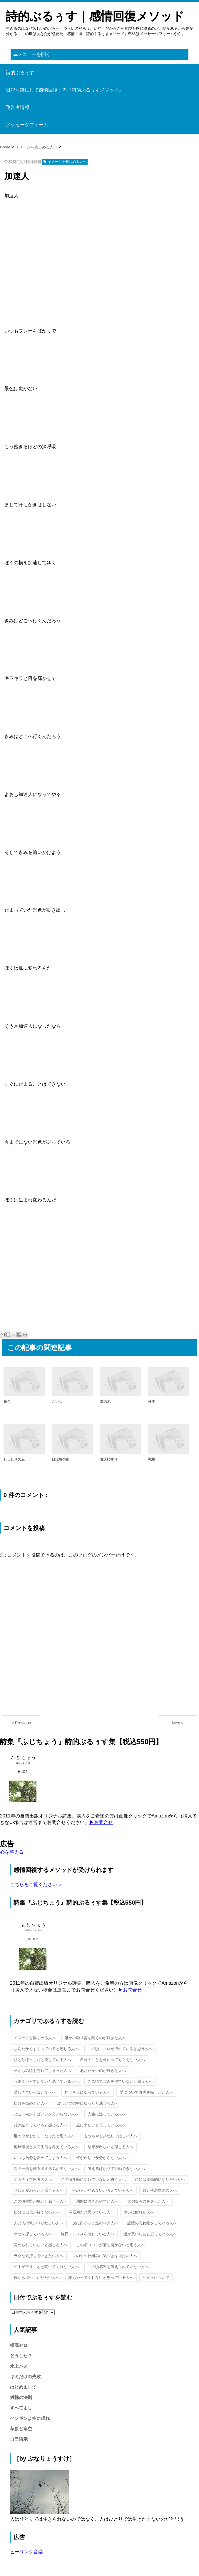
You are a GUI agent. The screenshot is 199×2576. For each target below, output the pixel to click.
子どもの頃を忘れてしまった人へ (42, 2070)
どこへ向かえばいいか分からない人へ (46, 2114)
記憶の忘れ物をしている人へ (152, 2223)
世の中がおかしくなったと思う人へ (44, 2136)
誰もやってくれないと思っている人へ (100, 2277)
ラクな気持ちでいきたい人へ (38, 2256)
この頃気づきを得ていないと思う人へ (120, 2081)
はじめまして (23, 2387)
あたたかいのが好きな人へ (103, 2070)
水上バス (19, 2366)
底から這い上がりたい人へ (37, 2277)
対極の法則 (21, 2397)
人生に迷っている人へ (107, 2114)
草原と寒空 (21, 2428)
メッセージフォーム (27, 124)
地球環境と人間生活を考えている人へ (46, 2147)
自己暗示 (19, 2439)
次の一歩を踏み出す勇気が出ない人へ (46, 2168)
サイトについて (156, 2277)
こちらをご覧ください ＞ (36, 1884)
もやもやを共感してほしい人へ (110, 2136)
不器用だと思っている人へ (91, 2212)
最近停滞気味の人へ (160, 2190)
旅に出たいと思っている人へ (101, 2125)
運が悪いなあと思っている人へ (150, 2234)
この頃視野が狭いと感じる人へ (40, 2201)
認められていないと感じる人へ (40, 2245)
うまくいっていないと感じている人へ (46, 2081)
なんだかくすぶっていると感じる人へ (46, 2049)
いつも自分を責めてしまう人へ (40, 2158)
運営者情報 (17, 107)
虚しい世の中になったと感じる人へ (87, 2103)
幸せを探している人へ (33, 2234)
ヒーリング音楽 (26, 2551)
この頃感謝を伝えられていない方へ (118, 2266)
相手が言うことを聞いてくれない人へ (46, 2266)
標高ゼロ (19, 2345)
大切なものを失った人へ (148, 2201)
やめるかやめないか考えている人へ (102, 2190)
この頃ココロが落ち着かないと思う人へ (110, 2245)
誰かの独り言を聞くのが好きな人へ (95, 2038)
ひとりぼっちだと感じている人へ (42, 2059)
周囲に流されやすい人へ (97, 2201)
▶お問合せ (101, 1822)
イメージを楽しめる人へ (35, 2038)
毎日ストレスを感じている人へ (87, 2234)
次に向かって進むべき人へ (95, 2223)
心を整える (12, 1852)
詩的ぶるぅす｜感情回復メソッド (95, 16)
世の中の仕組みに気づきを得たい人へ (104, 2256)
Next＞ (178, 1723)
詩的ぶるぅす (20, 72)
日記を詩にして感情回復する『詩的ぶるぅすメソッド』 (64, 89)
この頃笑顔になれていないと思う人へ (93, 2179)
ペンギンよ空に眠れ (30, 2418)
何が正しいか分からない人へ (101, 2158)
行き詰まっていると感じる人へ (40, 2125)
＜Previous (21, 1723)
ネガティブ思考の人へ (33, 2179)
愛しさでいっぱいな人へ (35, 2092)
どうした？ (21, 2355)
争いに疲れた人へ (138, 2212)
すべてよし (21, 2407)
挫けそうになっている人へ (88, 2092)
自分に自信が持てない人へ (37, 2212)
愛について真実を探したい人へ (146, 2092)
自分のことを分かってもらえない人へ (112, 2059)
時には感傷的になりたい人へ (160, 2179)
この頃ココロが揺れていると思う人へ (120, 2049)
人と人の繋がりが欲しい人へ (38, 2223)
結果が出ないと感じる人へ (110, 2147)
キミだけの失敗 (25, 2376)
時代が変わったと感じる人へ (38, 2190)
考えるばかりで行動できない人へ (116, 2168)
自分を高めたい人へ (31, 2103)
